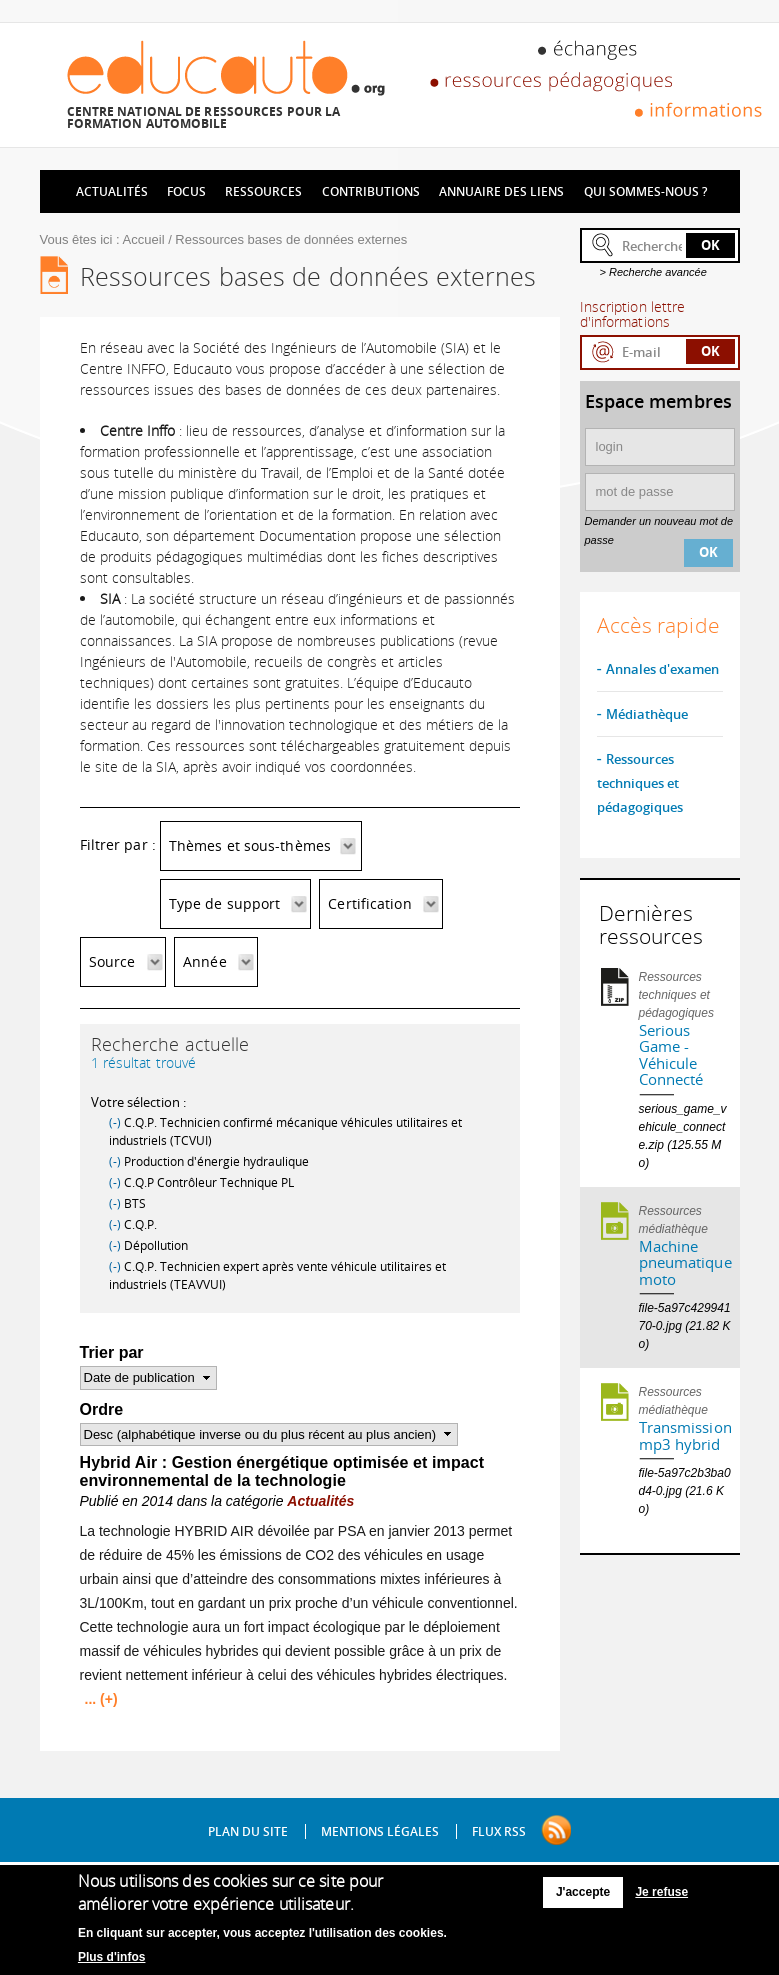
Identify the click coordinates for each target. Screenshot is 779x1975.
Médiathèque (647, 714)
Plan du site (248, 1831)
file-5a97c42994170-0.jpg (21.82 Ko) (685, 1326)
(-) (116, 1122)
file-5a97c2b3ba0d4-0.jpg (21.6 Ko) (685, 1491)
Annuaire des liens (501, 191)
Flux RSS (499, 1831)
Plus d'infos (112, 1961)
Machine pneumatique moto (685, 1262)
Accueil (144, 239)
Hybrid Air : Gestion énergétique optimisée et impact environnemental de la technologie (282, 1471)
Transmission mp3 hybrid (685, 1435)
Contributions (371, 191)
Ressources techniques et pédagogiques (640, 783)
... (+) (101, 1699)
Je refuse (661, 1897)
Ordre (102, 1409)
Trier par (112, 1352)
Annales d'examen (662, 669)
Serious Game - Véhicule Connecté (671, 1055)
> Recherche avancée (653, 272)
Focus (186, 191)
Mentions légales (380, 1831)
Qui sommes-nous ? (645, 191)
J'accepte (583, 1897)
